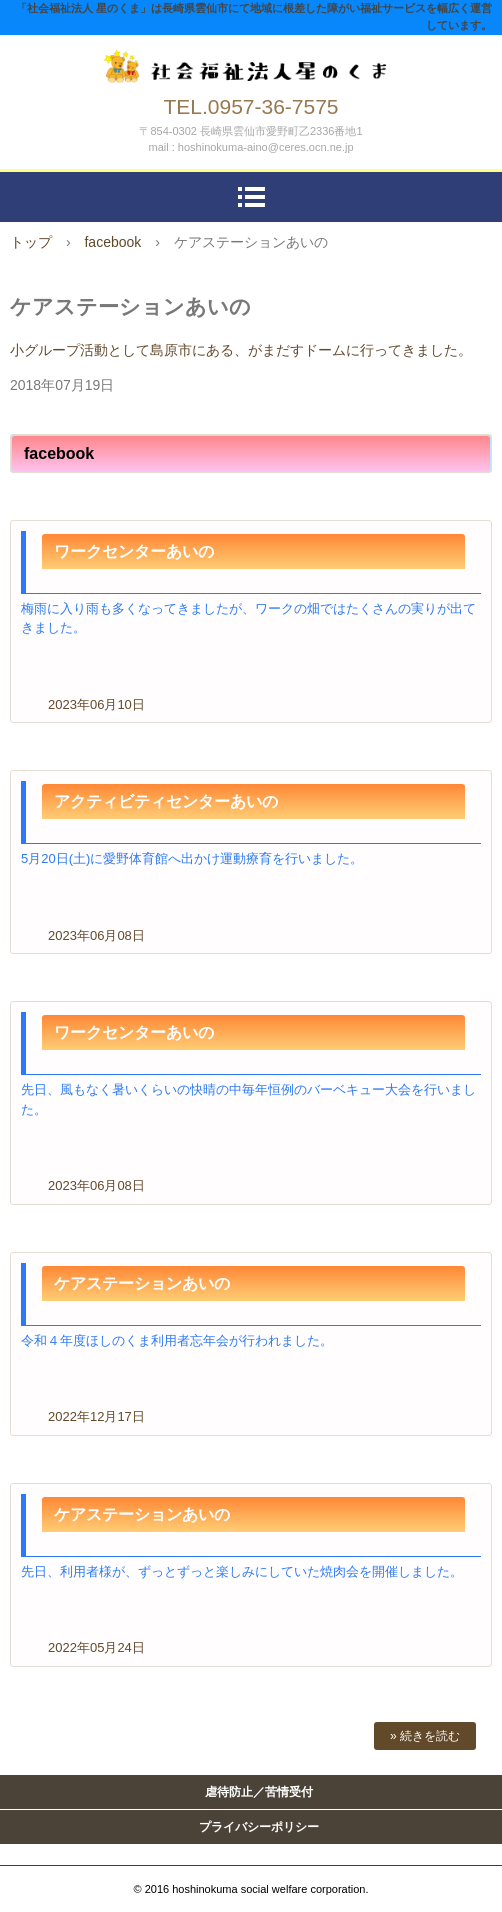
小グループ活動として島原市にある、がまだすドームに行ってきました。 (241, 350)
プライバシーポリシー (259, 1827)
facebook (112, 242)
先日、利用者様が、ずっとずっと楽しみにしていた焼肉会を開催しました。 (242, 1571)
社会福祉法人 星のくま (251, 62)
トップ (31, 242)
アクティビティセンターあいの (166, 801)
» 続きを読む (425, 1736)
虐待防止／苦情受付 (259, 1792)
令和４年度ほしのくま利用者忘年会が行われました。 (177, 1340)
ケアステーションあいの (142, 1283)
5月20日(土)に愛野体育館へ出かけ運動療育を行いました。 (192, 858)
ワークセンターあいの (134, 551)
